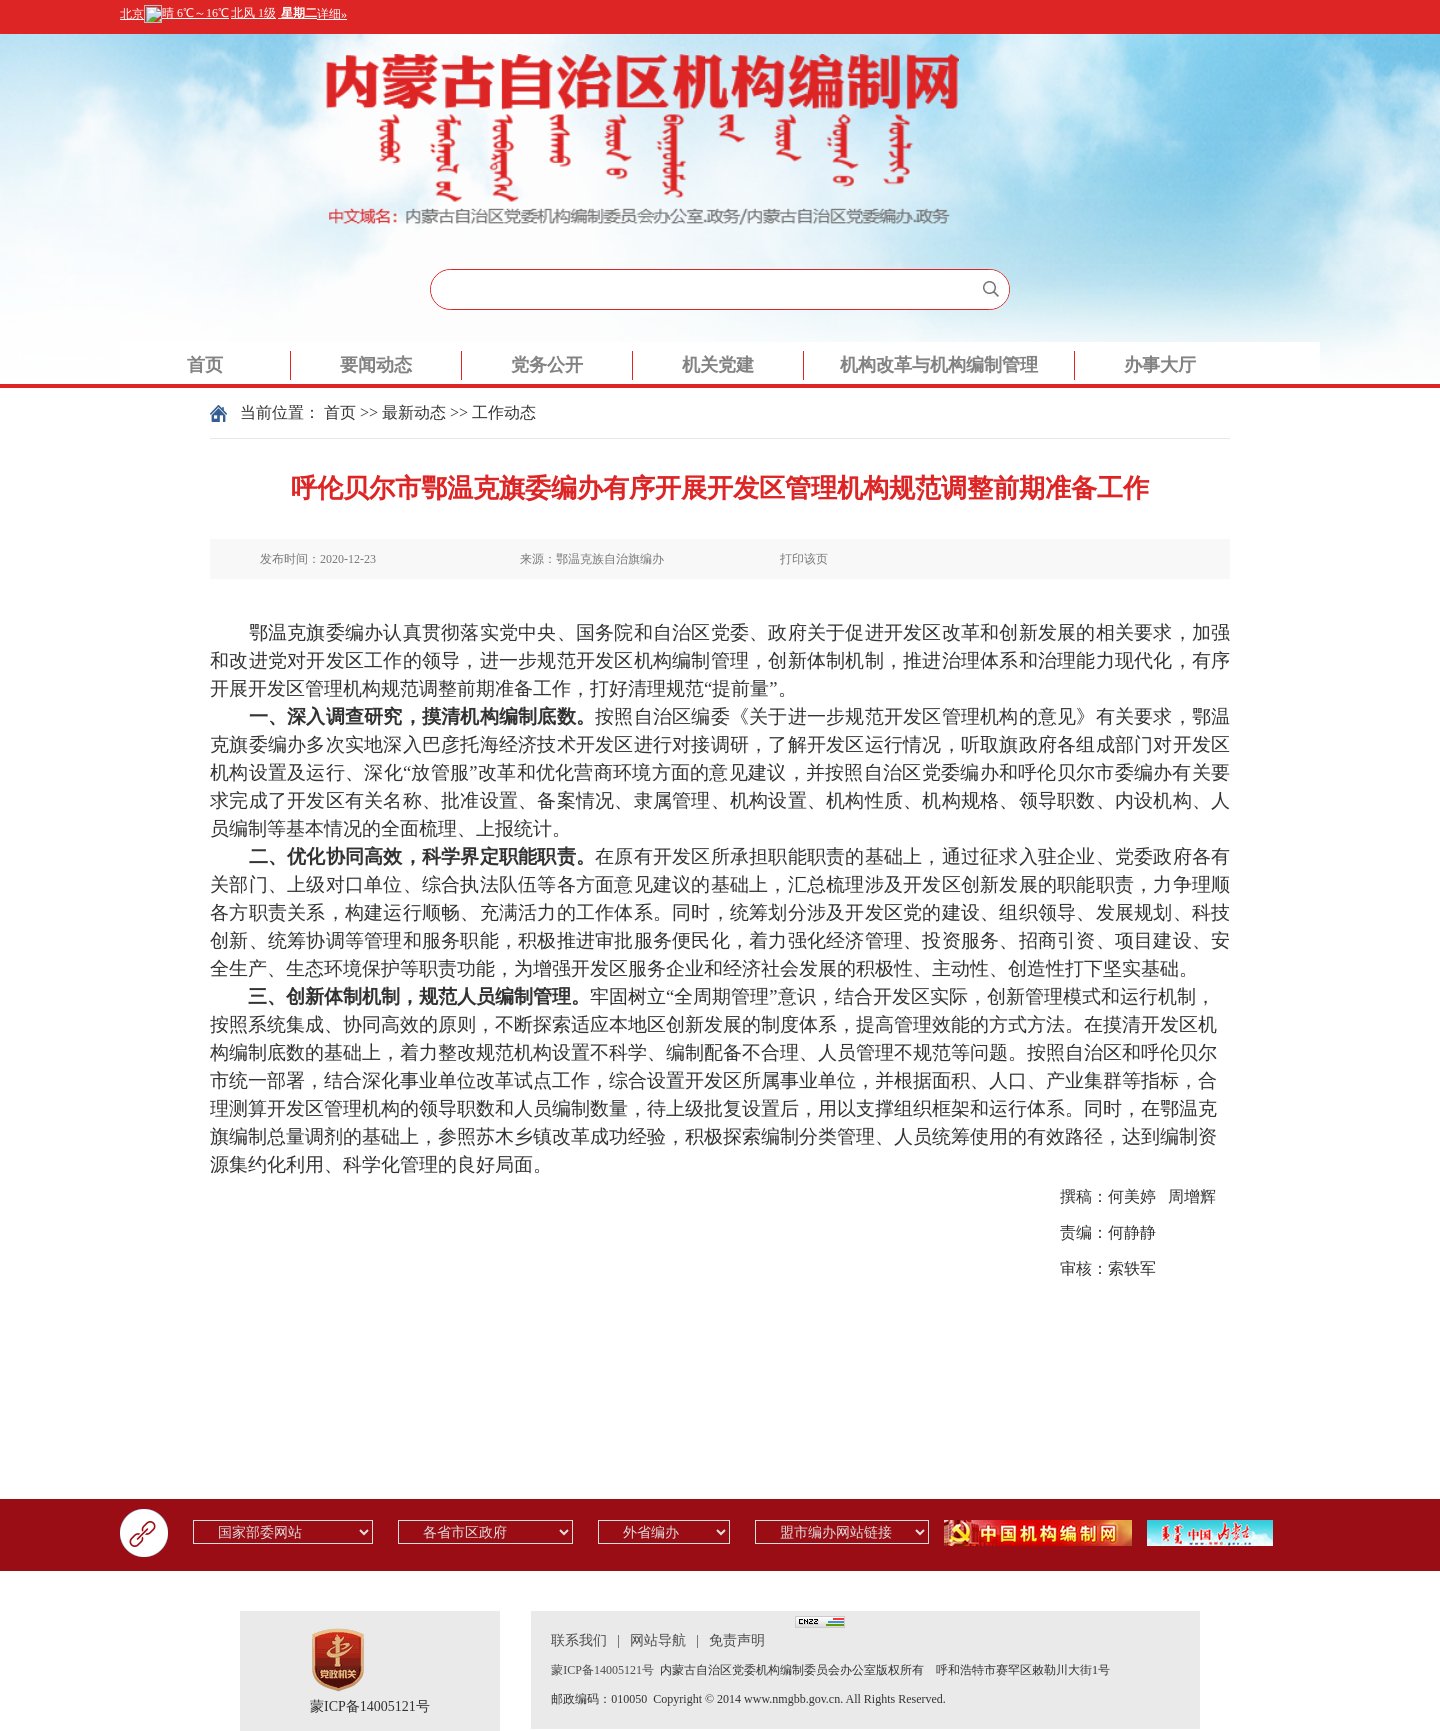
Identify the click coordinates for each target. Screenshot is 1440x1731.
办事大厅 (1160, 365)
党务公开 (547, 365)
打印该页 (804, 559)
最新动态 (414, 412)
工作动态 (504, 412)
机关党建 (718, 365)
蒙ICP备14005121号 (370, 1706)
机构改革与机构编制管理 (939, 365)
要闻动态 (376, 365)
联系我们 (579, 1640)
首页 (205, 365)
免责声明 (737, 1640)
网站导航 (658, 1640)
